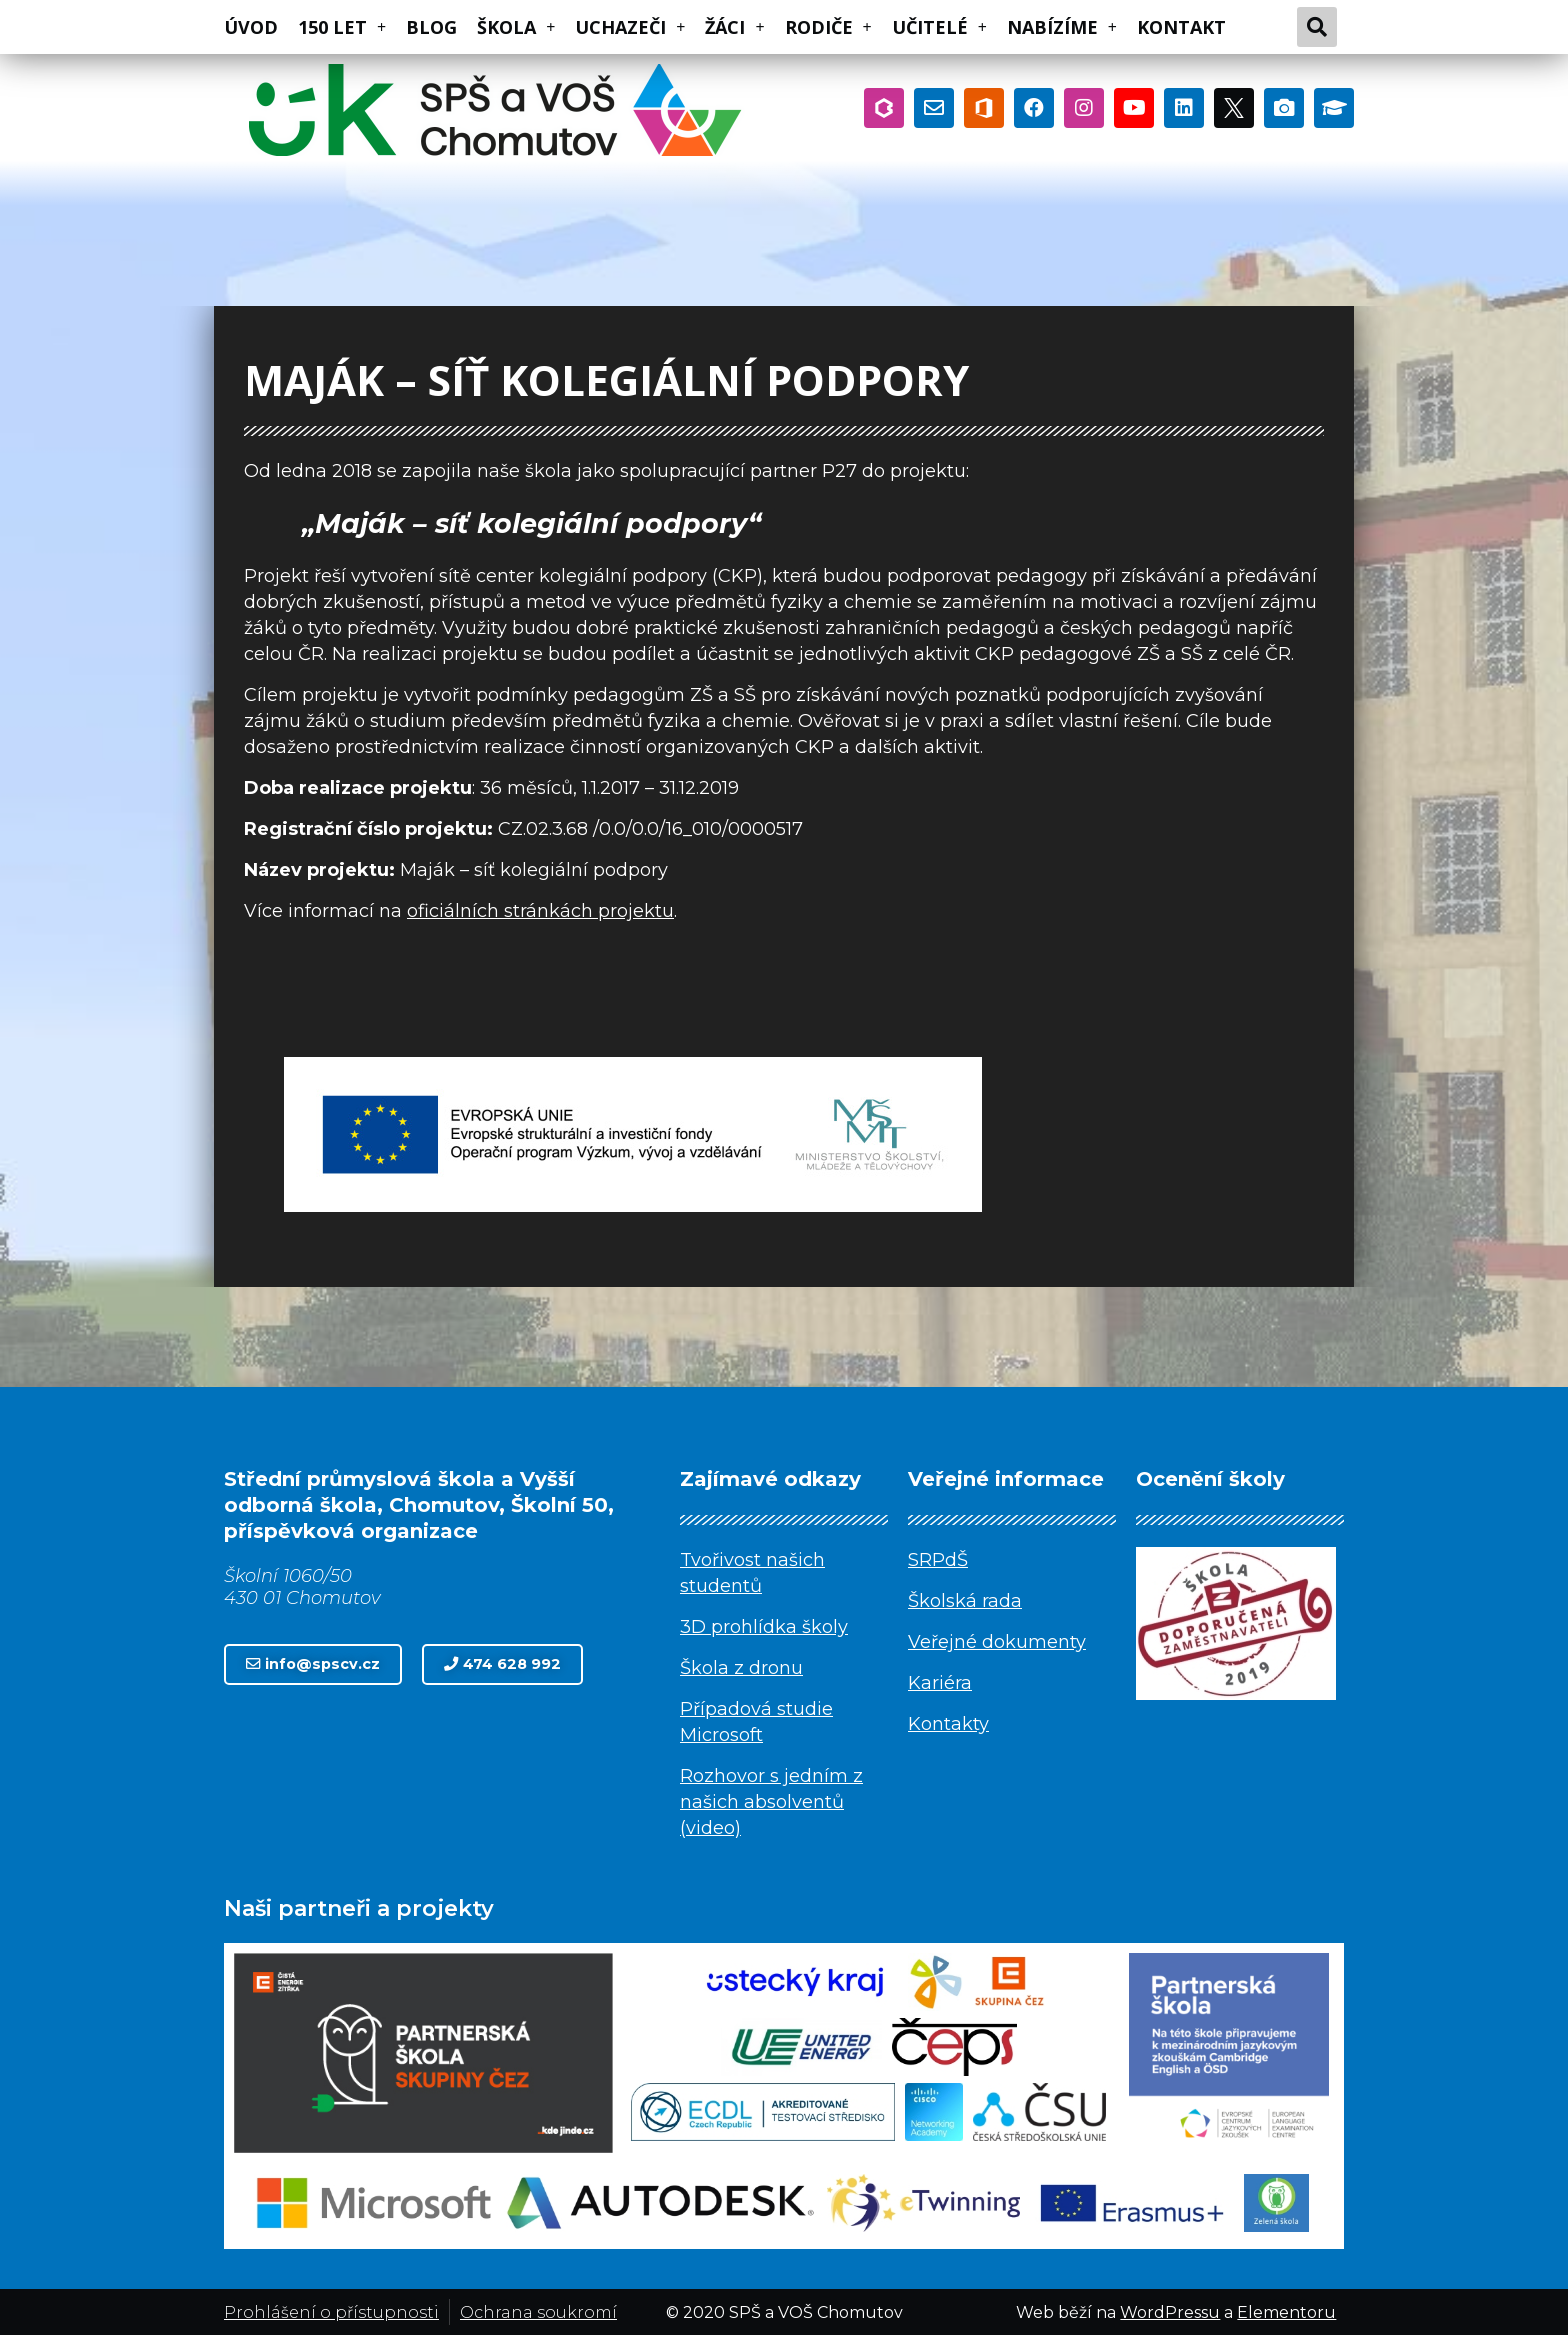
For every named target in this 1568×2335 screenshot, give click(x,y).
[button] (313, 1664)
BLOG (431, 27)
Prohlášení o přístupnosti (331, 2312)
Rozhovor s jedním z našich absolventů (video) (771, 1802)
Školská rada (965, 1601)
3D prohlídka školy (764, 1627)
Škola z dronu (741, 1668)
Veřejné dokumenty (997, 1642)
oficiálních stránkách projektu (540, 911)
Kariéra (940, 1683)
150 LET (342, 27)
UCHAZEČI (630, 27)
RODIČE (828, 27)
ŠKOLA (516, 27)
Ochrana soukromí (538, 2312)
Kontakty (948, 1724)
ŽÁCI (734, 27)
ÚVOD (251, 27)
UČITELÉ (939, 27)
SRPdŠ (938, 1560)
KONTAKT (1181, 27)
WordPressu (1170, 2312)
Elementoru (1286, 2312)
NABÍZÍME (1062, 27)
